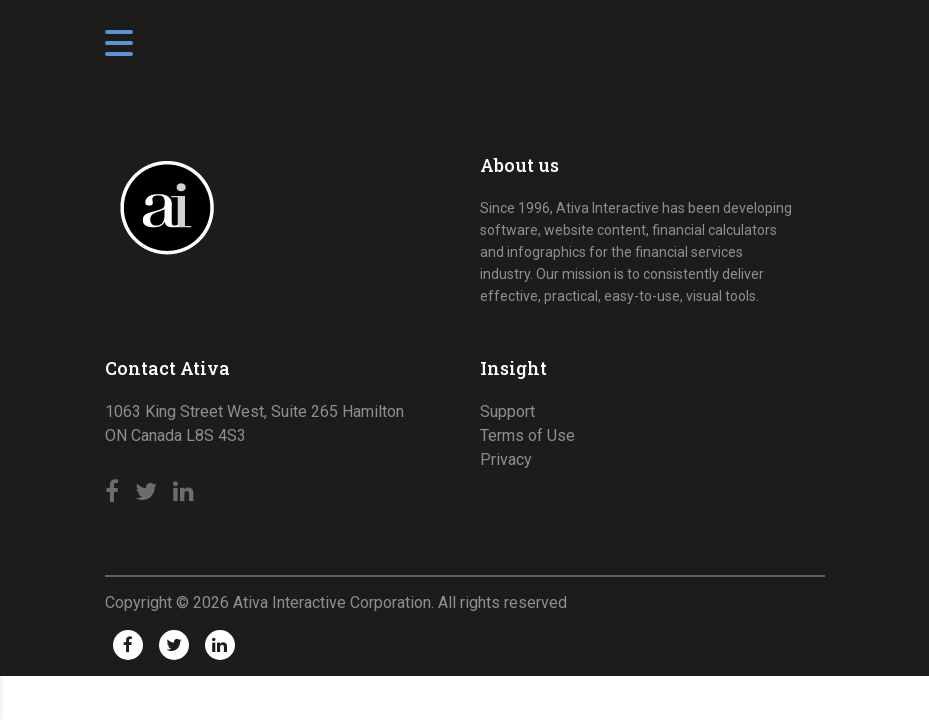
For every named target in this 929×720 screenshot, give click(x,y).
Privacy (506, 459)
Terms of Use (527, 435)
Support (507, 411)
